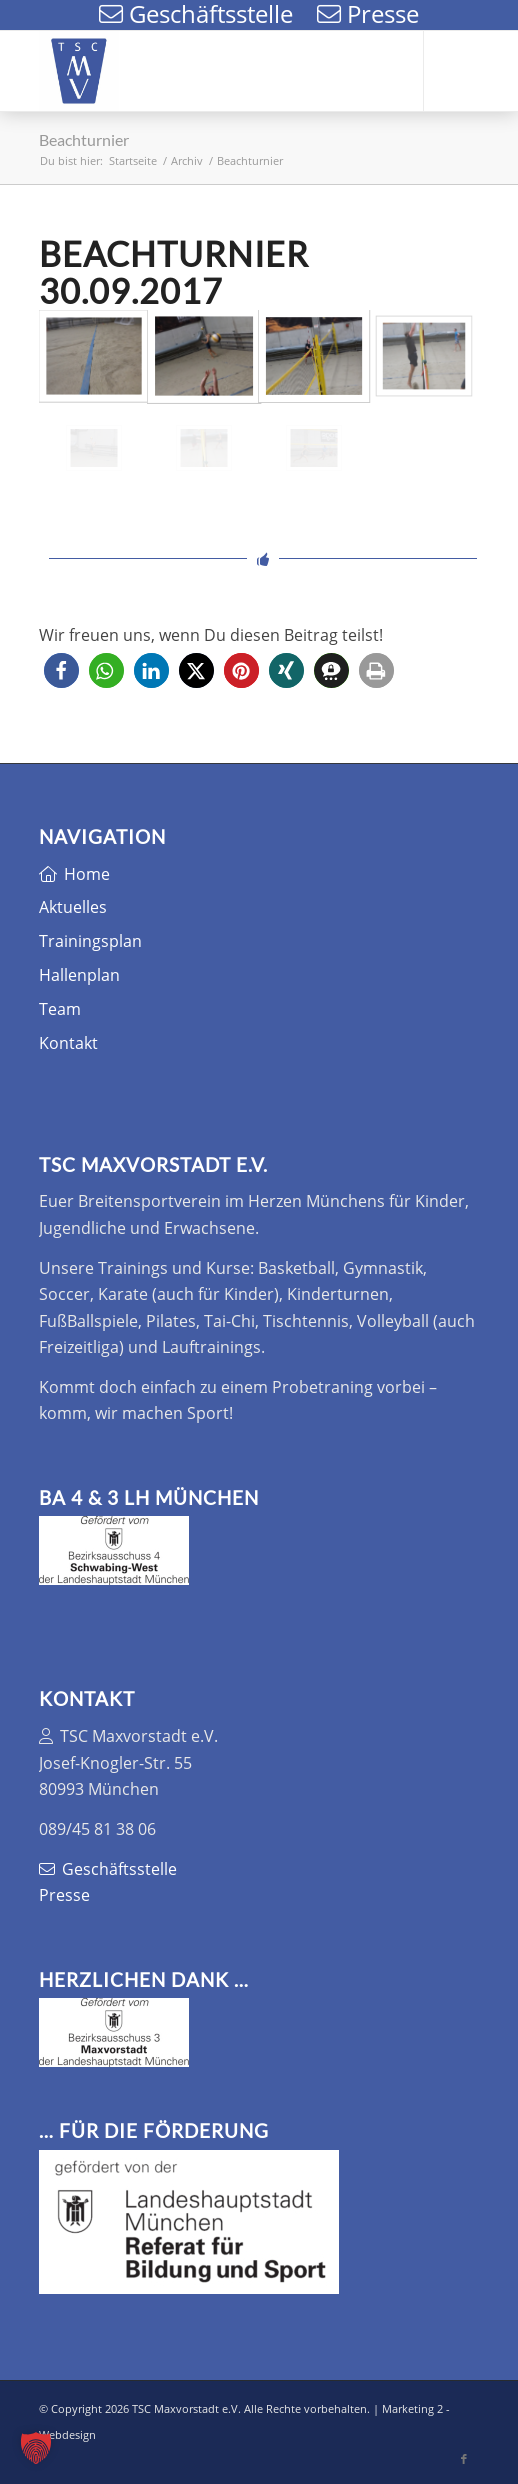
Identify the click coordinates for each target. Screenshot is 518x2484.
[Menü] (370, 71)
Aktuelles (73, 907)
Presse (64, 1895)
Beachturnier (84, 139)
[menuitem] (323, 71)
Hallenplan (79, 975)
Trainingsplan (90, 941)
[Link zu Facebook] (464, 71)
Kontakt (68, 1043)
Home (74, 874)
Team (60, 1009)
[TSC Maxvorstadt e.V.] (215, 71)
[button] (61, 670)
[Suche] (323, 71)
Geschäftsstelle (108, 1869)
